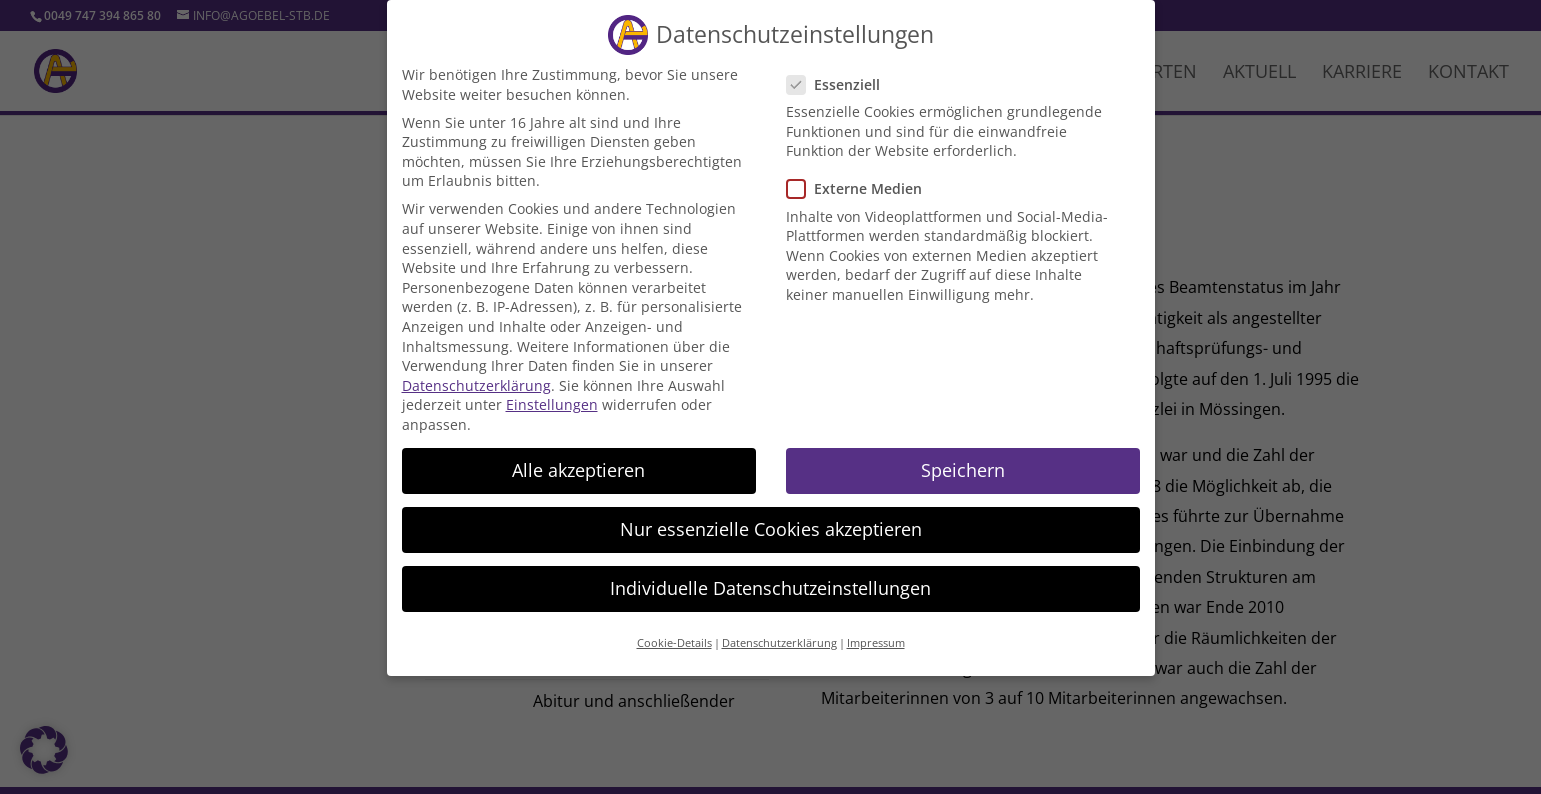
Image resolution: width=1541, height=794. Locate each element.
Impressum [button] (876, 630)
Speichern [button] (963, 456)
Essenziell (841, 70)
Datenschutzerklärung (476, 371)
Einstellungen (552, 391)
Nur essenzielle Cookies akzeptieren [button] (771, 515)
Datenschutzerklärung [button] (779, 630)
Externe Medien (862, 175)
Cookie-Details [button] (674, 630)
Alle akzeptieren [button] (578, 456)
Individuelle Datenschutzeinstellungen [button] (770, 574)
